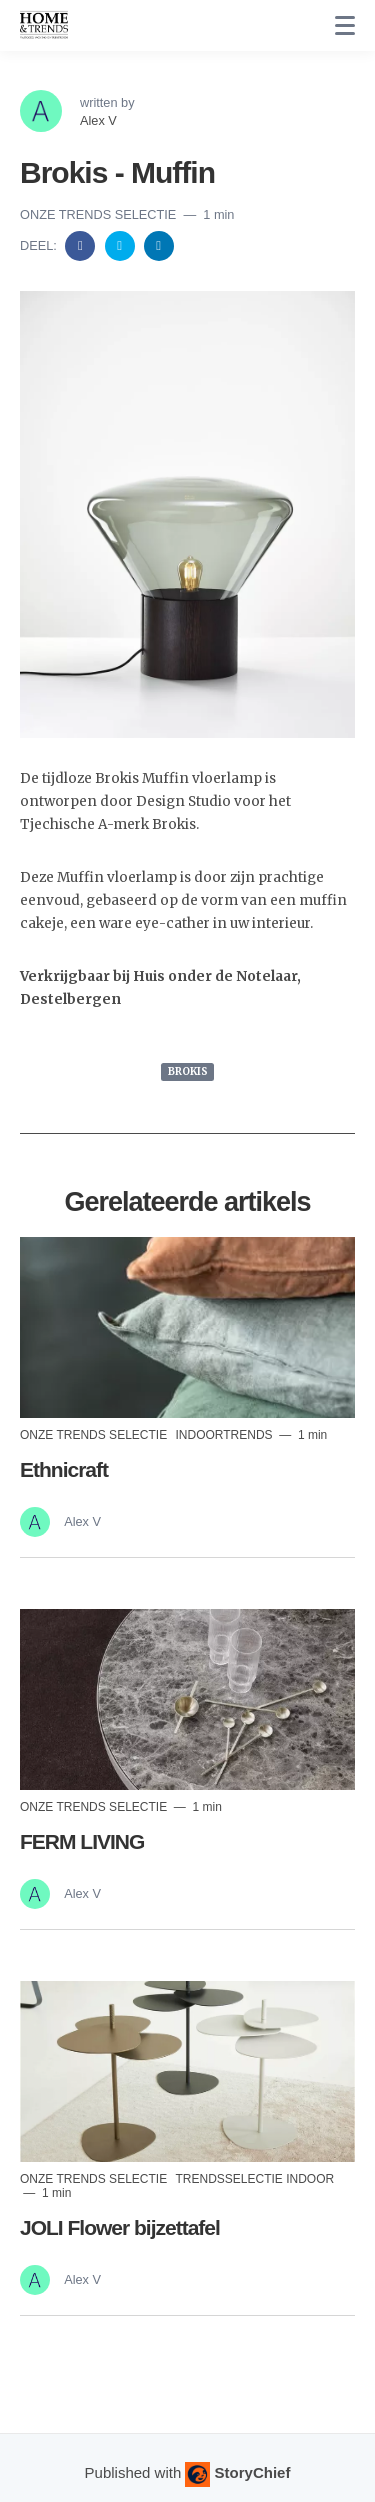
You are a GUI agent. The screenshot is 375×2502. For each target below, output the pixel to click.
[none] (345, 26)
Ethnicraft (64, 1469)
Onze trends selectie (100, 214)
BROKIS (188, 1071)
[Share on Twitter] (122, 244)
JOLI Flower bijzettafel (120, 2227)
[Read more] (187, 1327)
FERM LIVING (82, 1841)
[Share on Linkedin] (159, 244)
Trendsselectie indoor (254, 2179)
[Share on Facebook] (82, 244)
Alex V (98, 120)
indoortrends (225, 1435)
